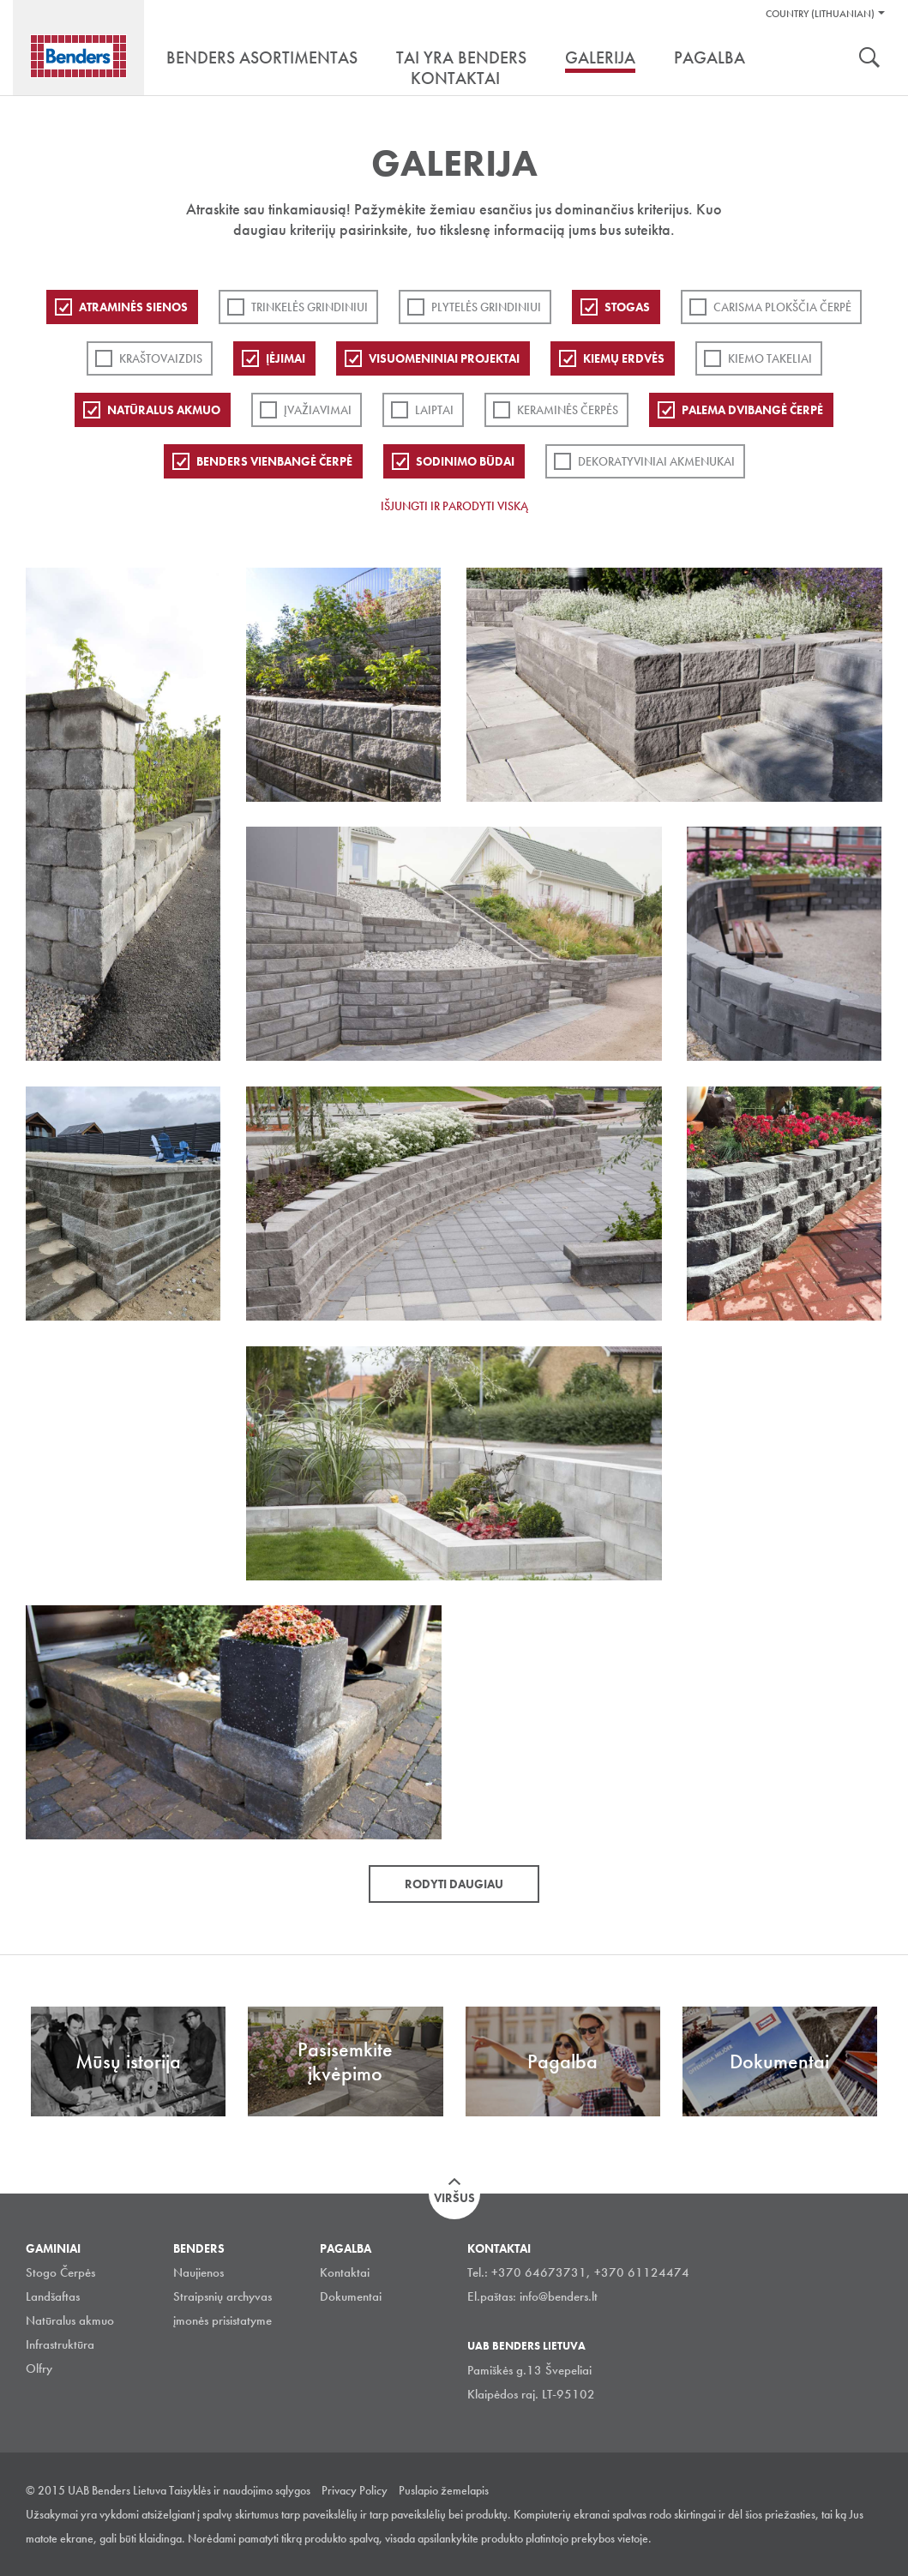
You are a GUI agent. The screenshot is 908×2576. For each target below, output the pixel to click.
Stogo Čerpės (60, 2272)
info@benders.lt (559, 2296)
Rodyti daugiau (454, 1884)
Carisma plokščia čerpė (782, 307)
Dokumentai (351, 2296)
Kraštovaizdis (160, 358)
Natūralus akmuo (163, 410)
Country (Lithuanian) (820, 14)
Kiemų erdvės (623, 358)
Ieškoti (869, 59)
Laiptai (434, 410)
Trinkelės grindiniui (309, 307)
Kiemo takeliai (770, 358)
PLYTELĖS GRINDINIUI (486, 307)
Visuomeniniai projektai (444, 358)
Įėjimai (285, 358)
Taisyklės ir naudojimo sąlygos (239, 2490)
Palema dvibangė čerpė (752, 410)
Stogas (627, 307)
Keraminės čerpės (567, 410)
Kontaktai (345, 2272)
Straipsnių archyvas (222, 2296)
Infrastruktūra (60, 2344)
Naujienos (198, 2272)
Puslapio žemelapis (444, 2490)
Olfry (39, 2368)
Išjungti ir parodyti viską (454, 506)
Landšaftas (53, 2296)
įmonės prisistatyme (222, 2320)
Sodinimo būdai (465, 461)
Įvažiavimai (318, 410)
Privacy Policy (355, 2490)
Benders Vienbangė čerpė (274, 461)
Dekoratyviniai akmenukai (656, 461)
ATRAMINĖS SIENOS (133, 307)
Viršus (454, 2198)
